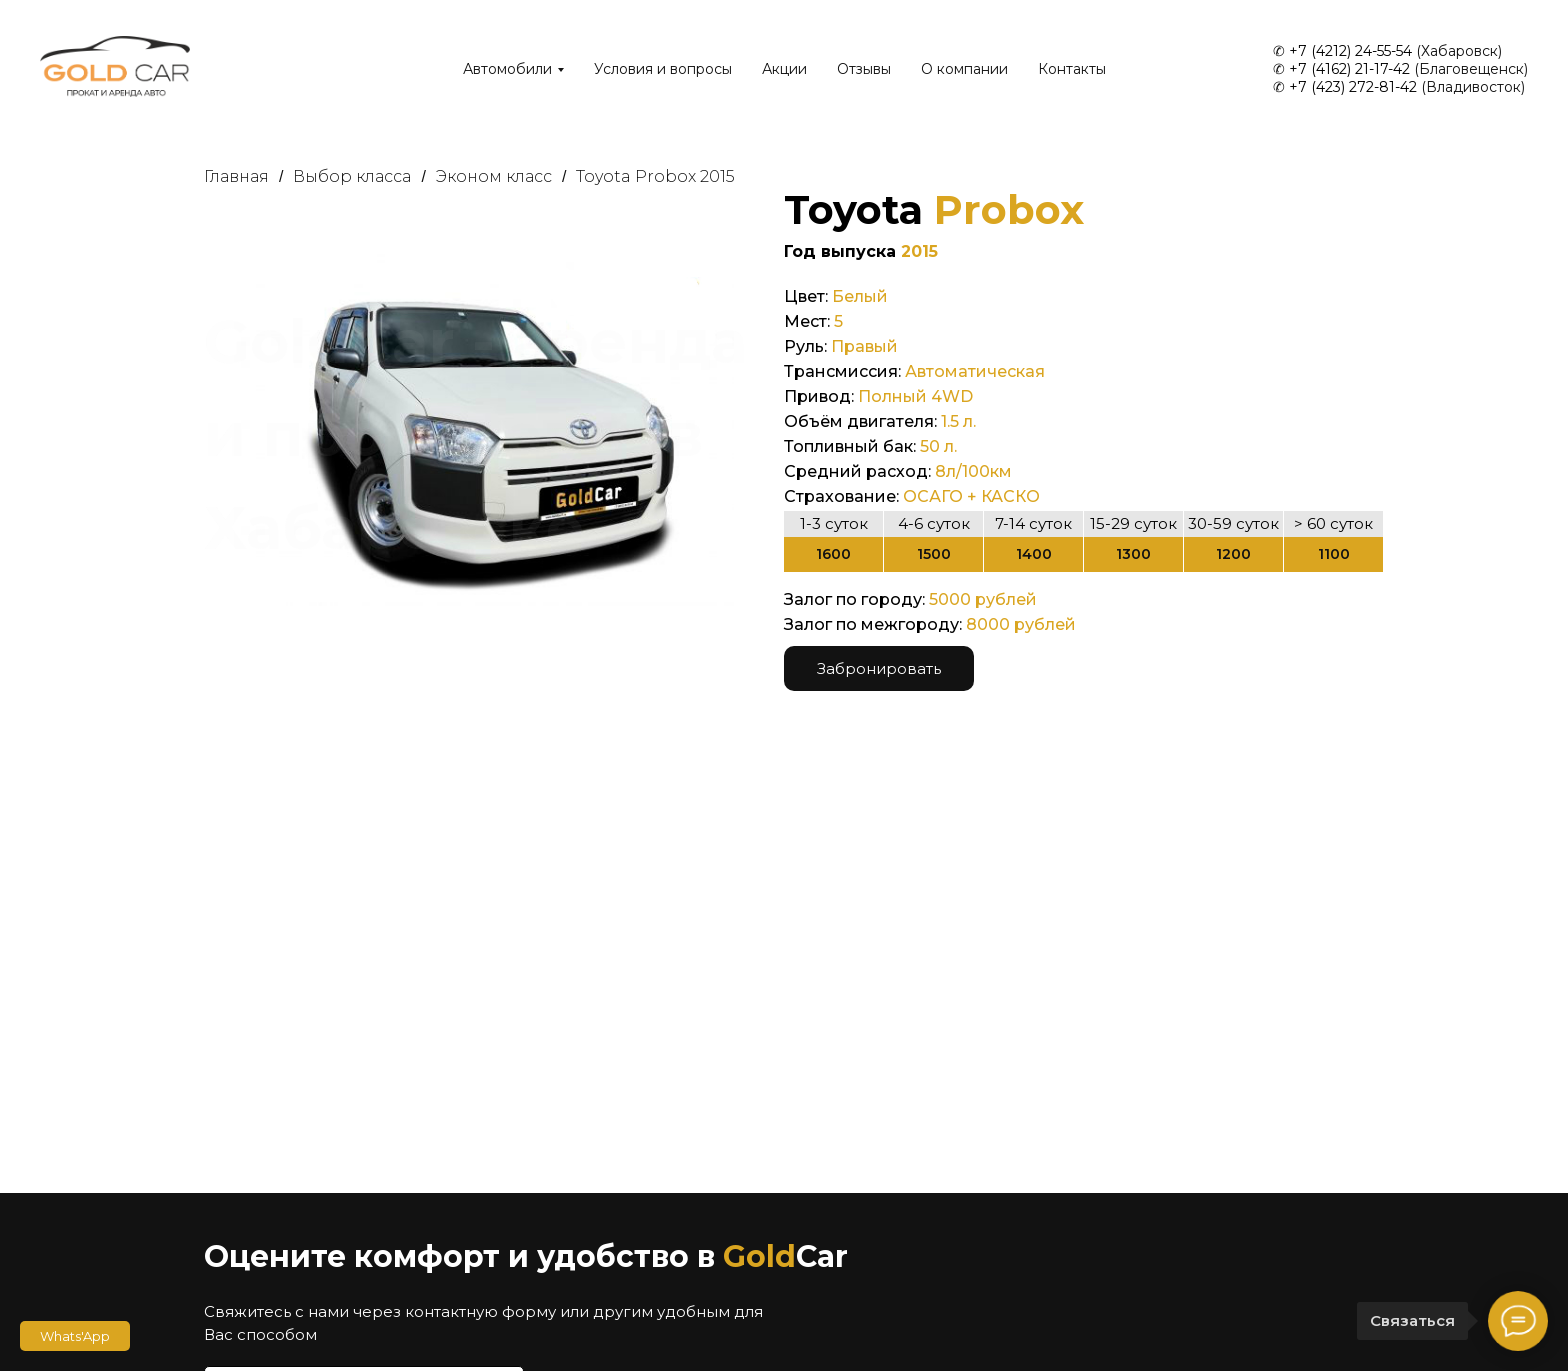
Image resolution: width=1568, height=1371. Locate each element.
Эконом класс (494, 176)
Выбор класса (352, 176)
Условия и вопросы (663, 69)
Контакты (1072, 69)
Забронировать (879, 668)
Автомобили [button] (507, 69)
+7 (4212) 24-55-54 (1350, 51)
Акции (784, 69)
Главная (236, 176)
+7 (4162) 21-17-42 (1349, 69)
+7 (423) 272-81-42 (1353, 87)
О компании (964, 69)
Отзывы (864, 69)
